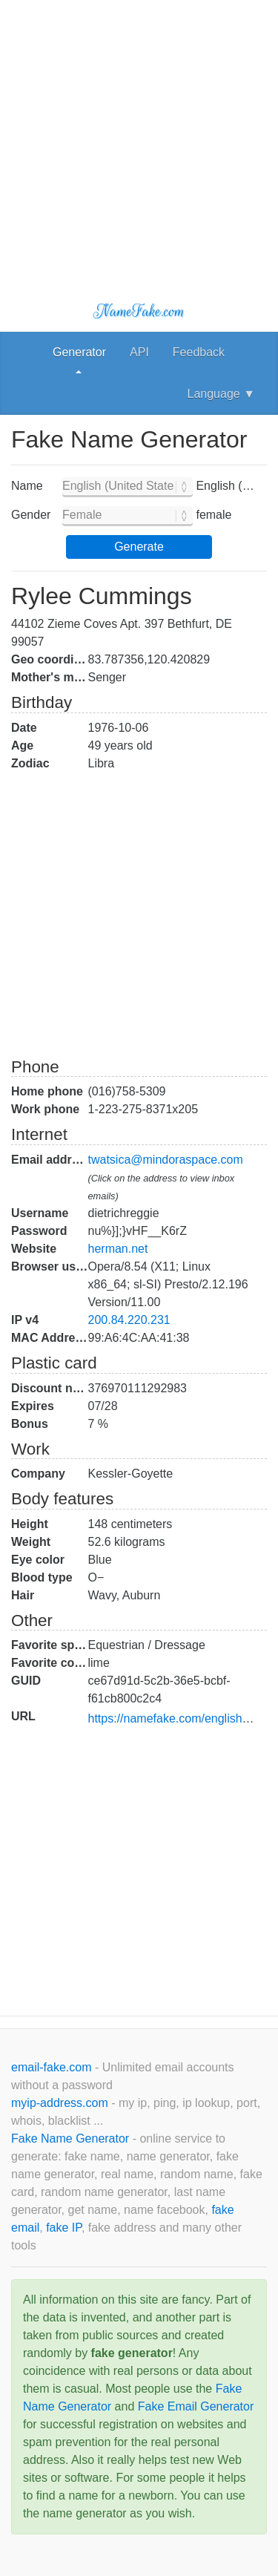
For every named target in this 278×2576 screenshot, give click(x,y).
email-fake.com (53, 2067)
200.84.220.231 (129, 1320)
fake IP (64, 2227)
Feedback (199, 352)
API (139, 352)
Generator (79, 352)
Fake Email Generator (196, 2406)
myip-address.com (59, 2103)
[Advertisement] (139, 139)
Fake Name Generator (72, 2138)
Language (221, 393)
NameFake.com (139, 311)
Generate (139, 546)
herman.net (118, 1248)
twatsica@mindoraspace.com (165, 1159)
